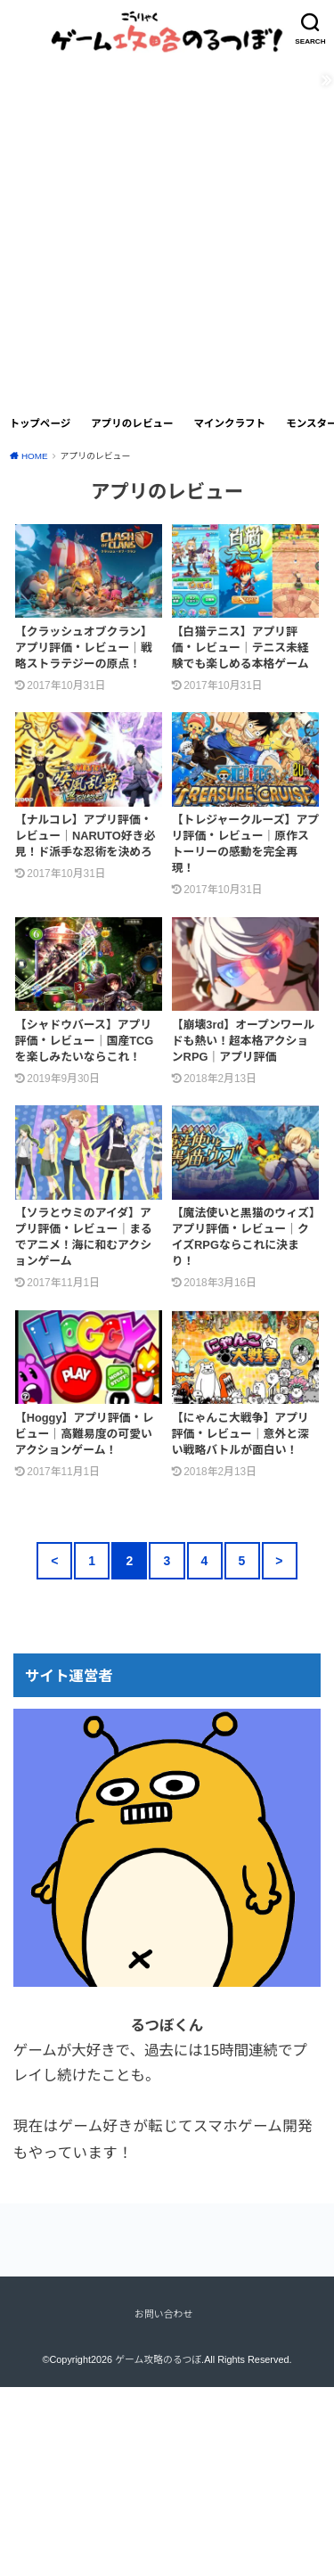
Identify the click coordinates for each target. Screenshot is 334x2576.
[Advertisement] (167, 229)
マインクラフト (229, 423)
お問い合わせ (163, 2314)
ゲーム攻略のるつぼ (158, 2359)
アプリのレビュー (132, 423)
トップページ (39, 423)
